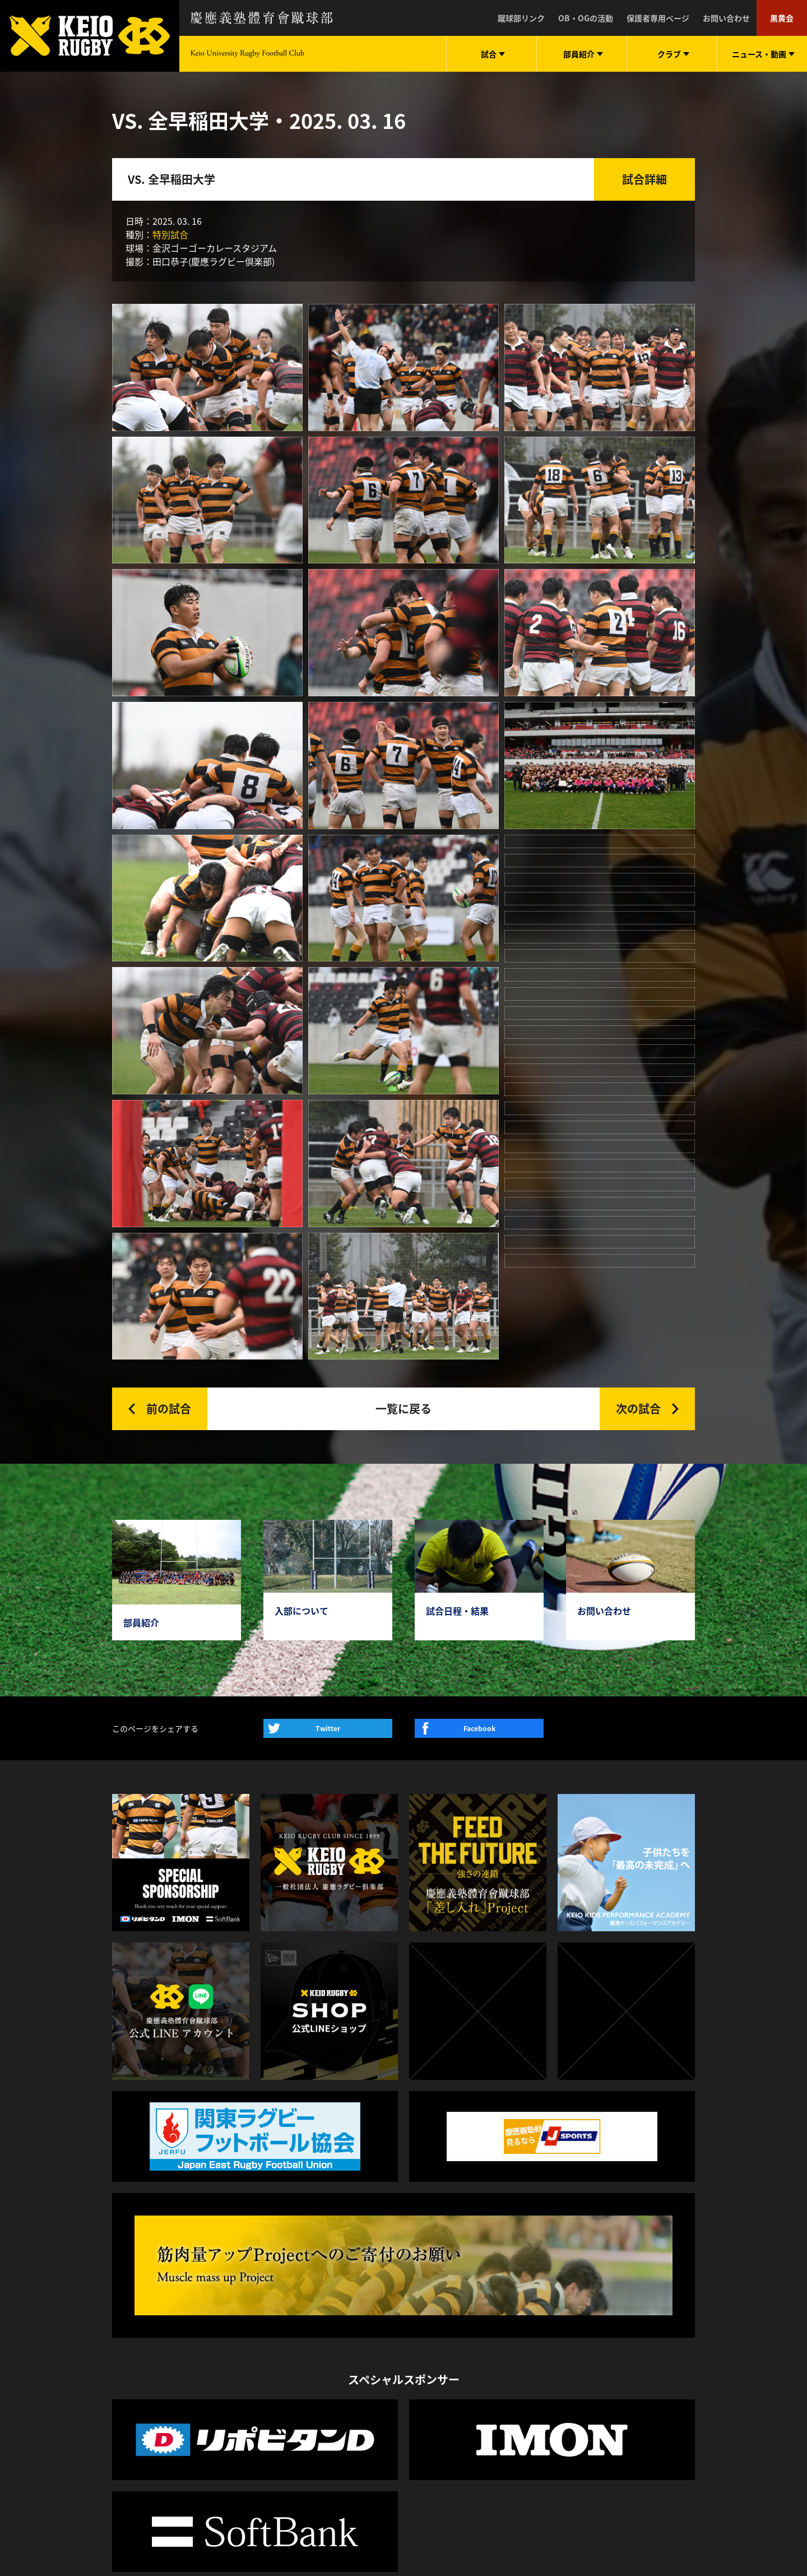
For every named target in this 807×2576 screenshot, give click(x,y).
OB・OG (174, 2397)
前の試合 (168, 1010)
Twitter (328, 1330)
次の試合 (638, 1010)
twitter (623, 2264)
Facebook (479, 1330)
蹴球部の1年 (245, 2349)
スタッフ (175, 2365)
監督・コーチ (183, 2381)
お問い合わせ (726, 18)
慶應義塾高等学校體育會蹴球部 (575, 2323)
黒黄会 (782, 18)
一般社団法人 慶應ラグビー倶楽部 (579, 2307)
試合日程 (127, 2332)
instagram (653, 2264)
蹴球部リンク (521, 18)
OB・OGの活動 (585, 18)
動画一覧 (340, 2349)
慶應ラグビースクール (559, 2405)
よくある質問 (246, 2430)
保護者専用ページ (658, 18)
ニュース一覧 (348, 2332)
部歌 (231, 2397)
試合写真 (127, 2365)
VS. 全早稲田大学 (171, 179)
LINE (602, 2259)
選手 (167, 2349)
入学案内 (238, 2381)
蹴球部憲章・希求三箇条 (266, 2332)
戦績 (167, 2414)
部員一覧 (175, 2332)
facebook (683, 2264)
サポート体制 (246, 2414)
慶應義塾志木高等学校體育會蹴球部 (583, 2340)
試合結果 (127, 2349)
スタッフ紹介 (246, 2365)
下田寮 (235, 2446)
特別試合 (170, 234)
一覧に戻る (403, 1010)
